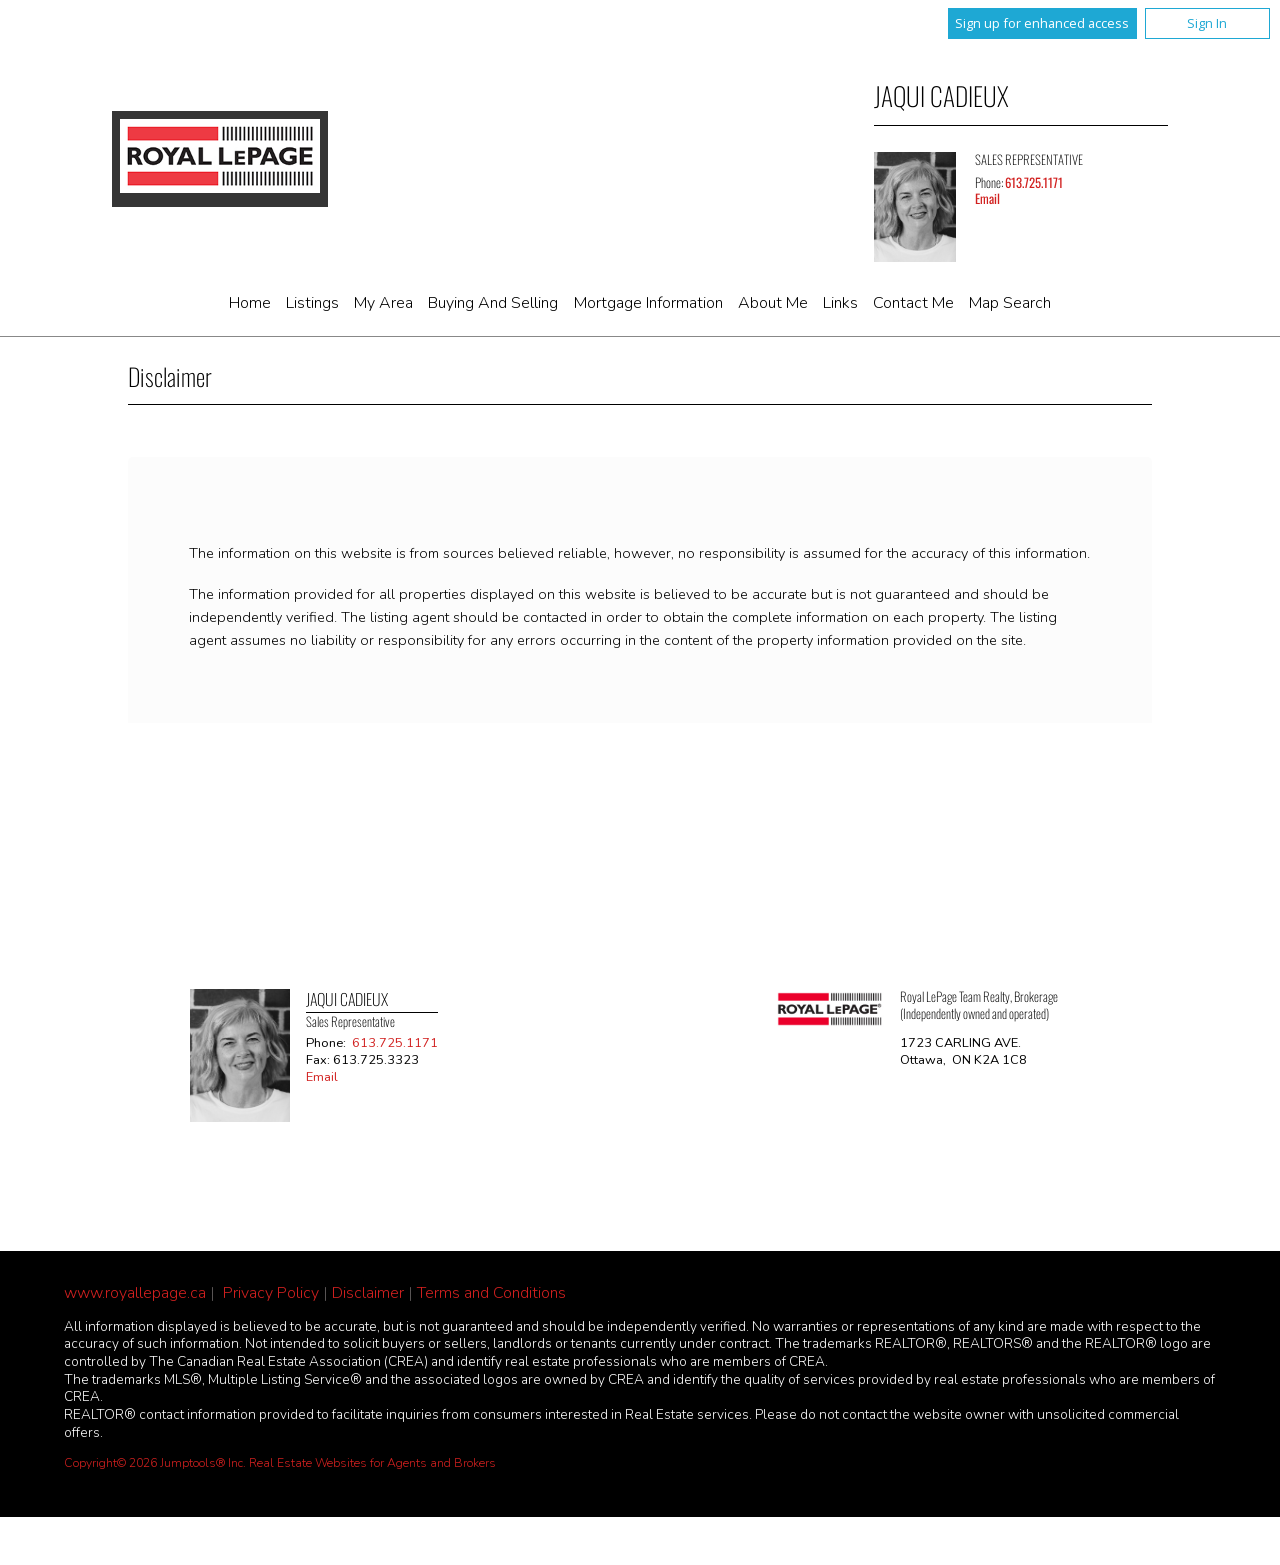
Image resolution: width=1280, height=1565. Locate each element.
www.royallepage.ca (135, 1293)
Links (840, 303)
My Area (383, 303)
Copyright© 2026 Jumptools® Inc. (155, 1463)
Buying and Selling (493, 303)
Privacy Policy (271, 1293)
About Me (773, 303)
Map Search (1010, 303)
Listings (312, 303)
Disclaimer (368, 1293)
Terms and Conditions (491, 1293)
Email (987, 198)
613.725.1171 (1034, 182)
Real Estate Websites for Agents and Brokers (372, 1463)
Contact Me (913, 303)
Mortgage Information (648, 303)
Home (250, 303)
